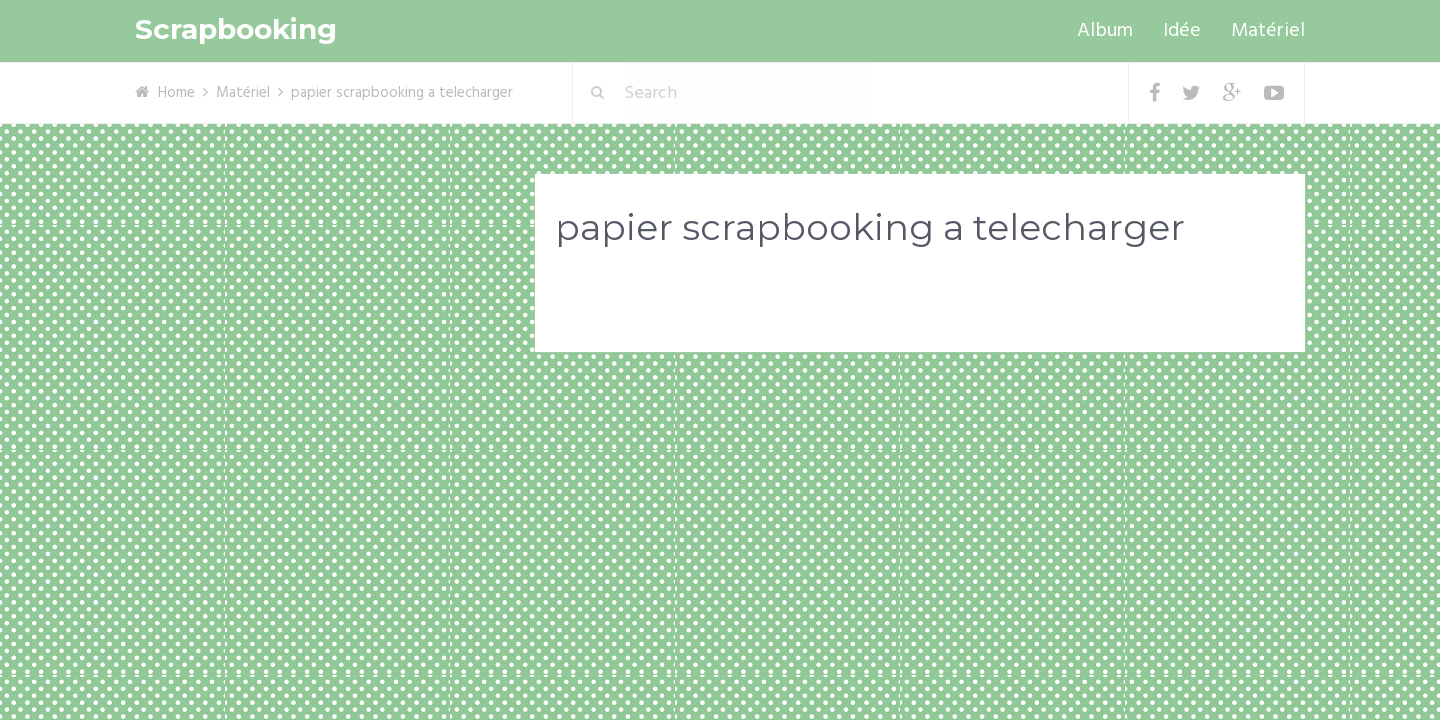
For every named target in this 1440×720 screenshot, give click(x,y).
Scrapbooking (236, 29)
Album (1105, 31)
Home (176, 93)
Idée (1182, 31)
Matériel (1268, 31)
